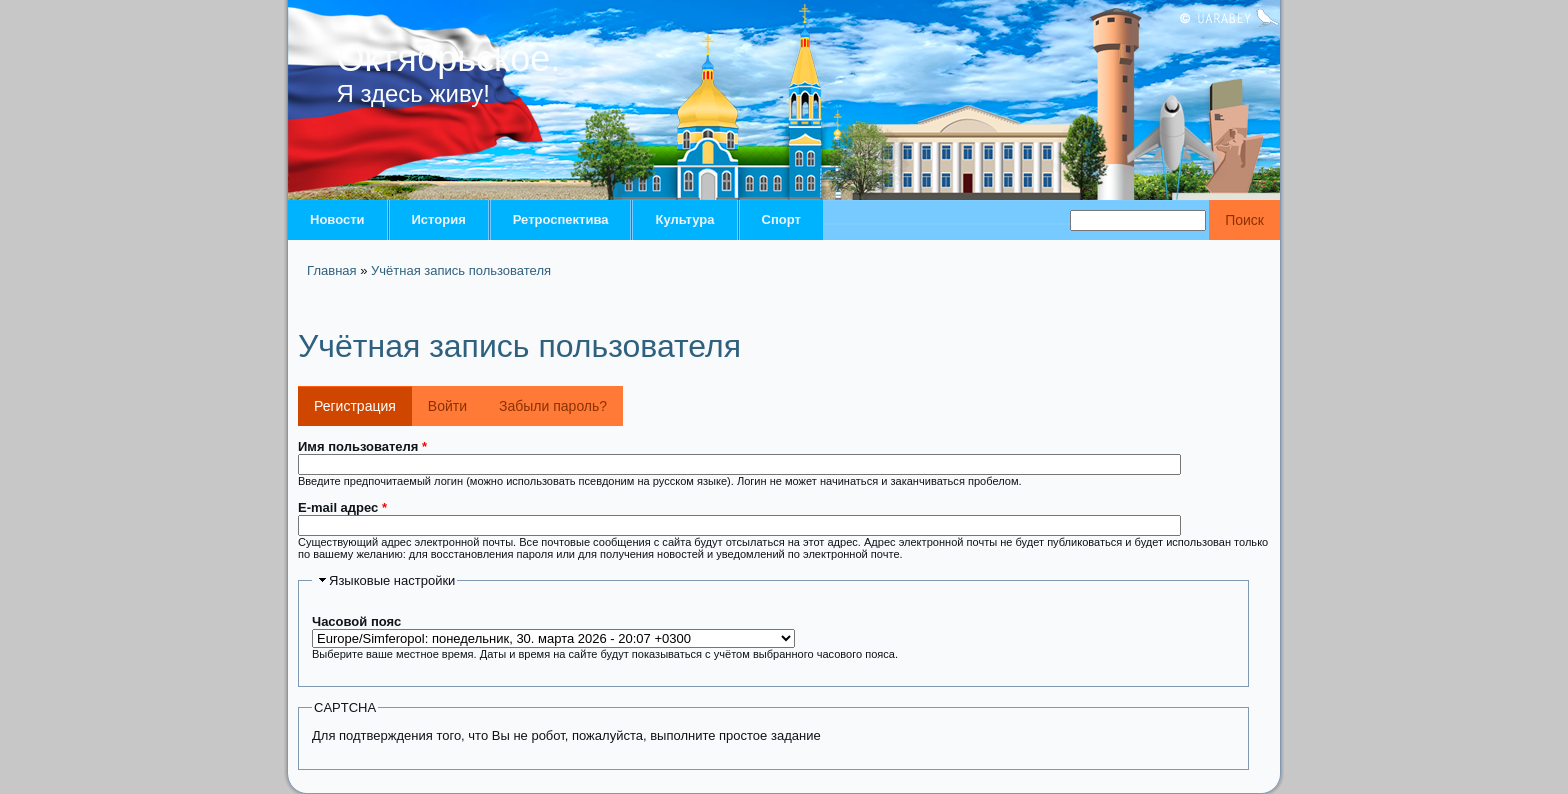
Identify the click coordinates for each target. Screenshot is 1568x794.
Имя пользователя (362, 446)
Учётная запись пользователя (461, 270)
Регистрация (363, 400)
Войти (447, 406)
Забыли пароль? (553, 406)
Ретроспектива (561, 219)
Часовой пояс (356, 621)
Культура (684, 219)
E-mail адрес (342, 507)
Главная (331, 270)
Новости (337, 219)
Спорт (781, 219)
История (439, 219)
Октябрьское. (449, 58)
